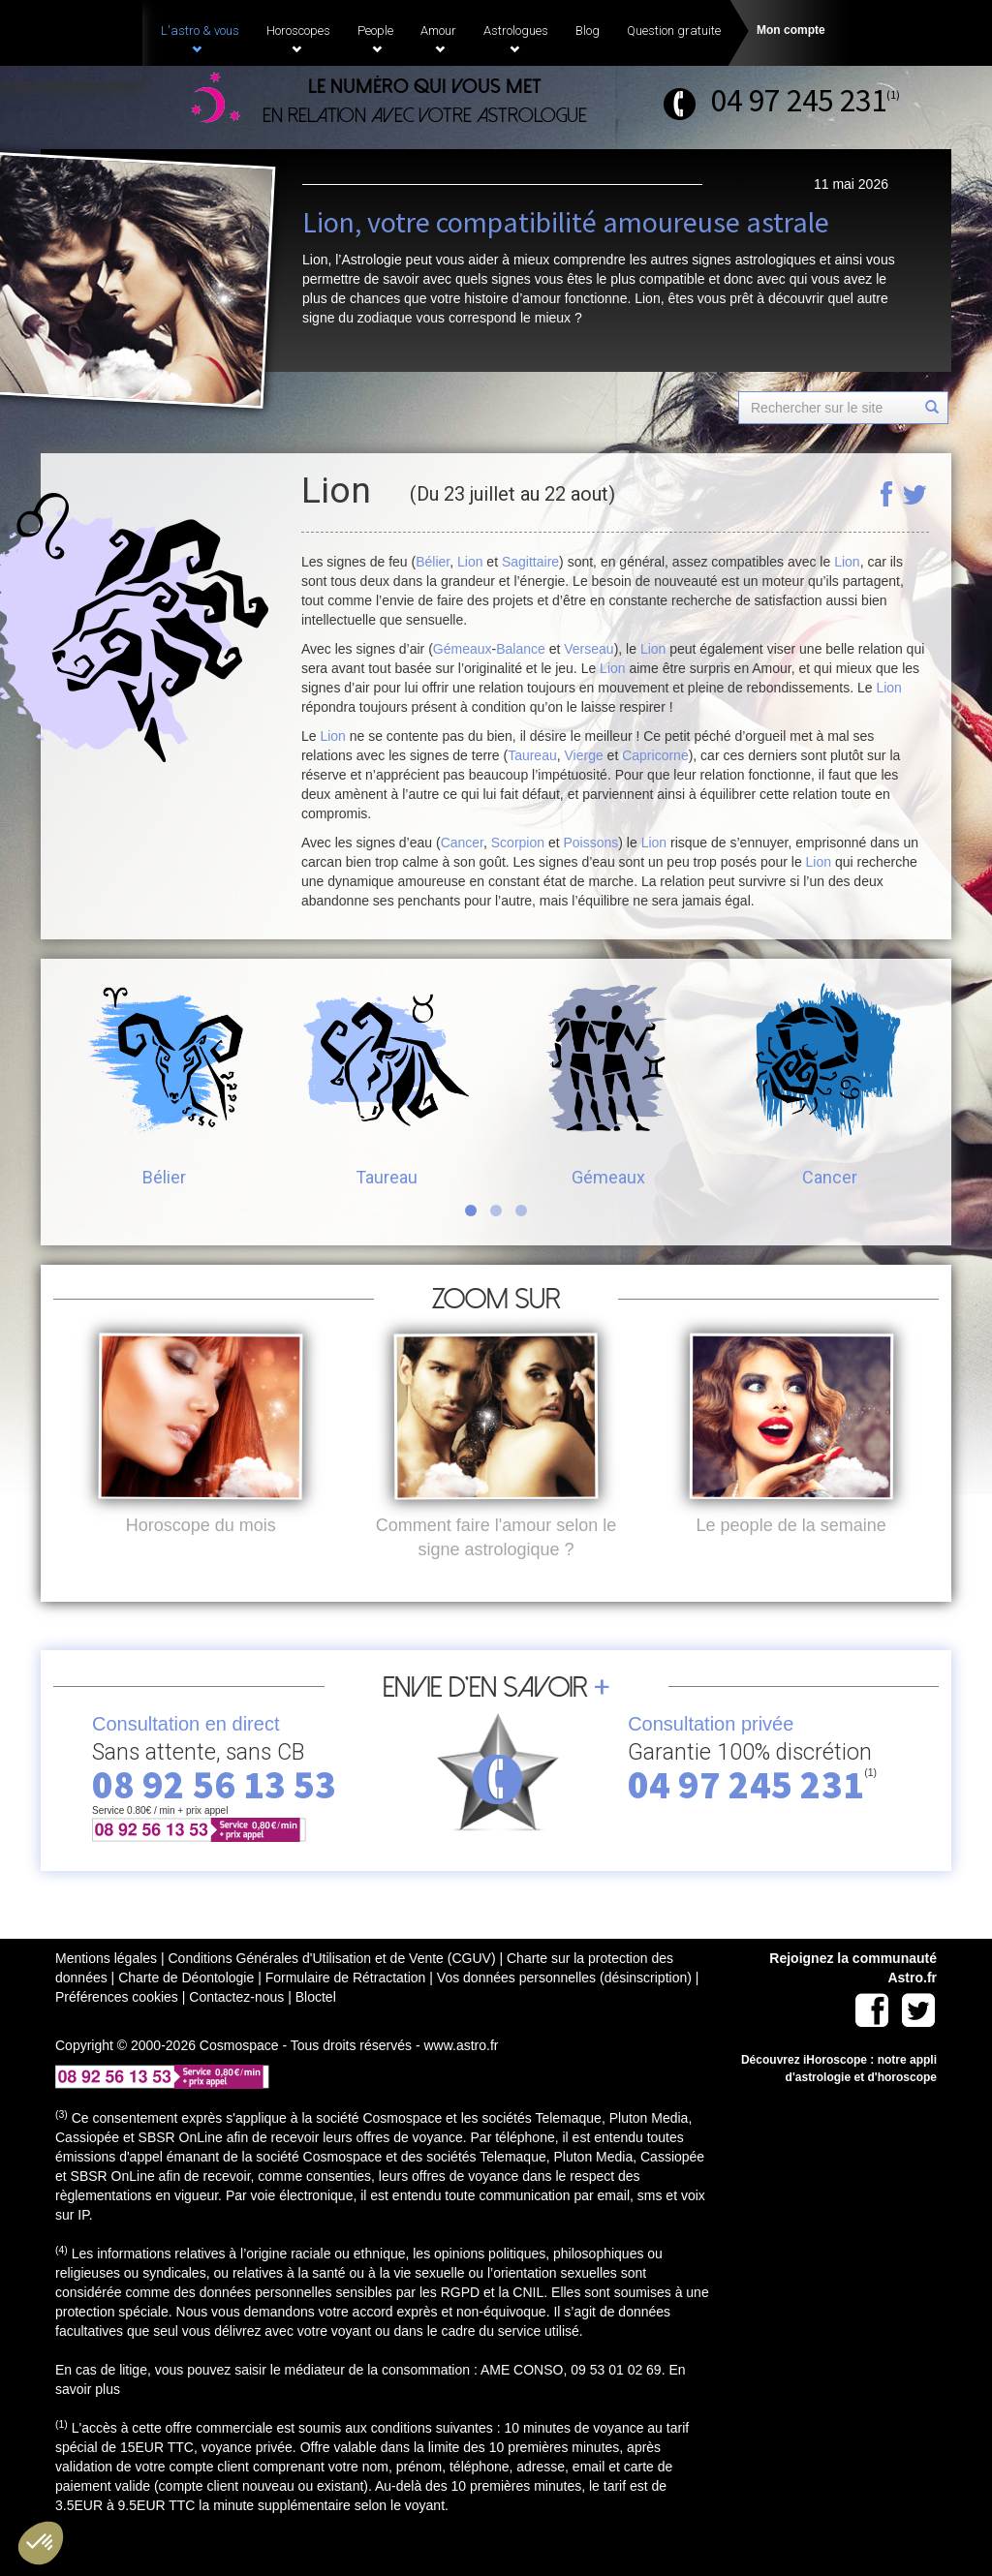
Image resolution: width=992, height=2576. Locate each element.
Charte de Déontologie (186, 2009)
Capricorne (655, 755)
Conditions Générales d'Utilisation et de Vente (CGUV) (331, 1990)
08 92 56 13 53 (214, 1817)
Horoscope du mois (201, 1557)
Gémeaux (462, 649)
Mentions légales (106, 1990)
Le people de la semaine (791, 1557)
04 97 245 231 (798, 100)
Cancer (462, 842)
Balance (520, 649)
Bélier (433, 561)
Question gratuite (674, 30)
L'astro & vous (200, 38)
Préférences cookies (116, 2029)
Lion (469, 561)
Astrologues (515, 38)
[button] (40, 2543)
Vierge (584, 755)
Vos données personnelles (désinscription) (564, 2009)
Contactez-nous (236, 2029)
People (375, 38)
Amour (438, 38)
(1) (893, 94)
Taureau (532, 755)
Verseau (588, 649)
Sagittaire (530, 561)
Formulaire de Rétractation (345, 2009)
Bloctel (315, 2029)
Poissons (591, 842)
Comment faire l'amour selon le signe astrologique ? (496, 1570)
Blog (587, 30)
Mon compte (791, 30)
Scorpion (517, 842)
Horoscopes (298, 38)
